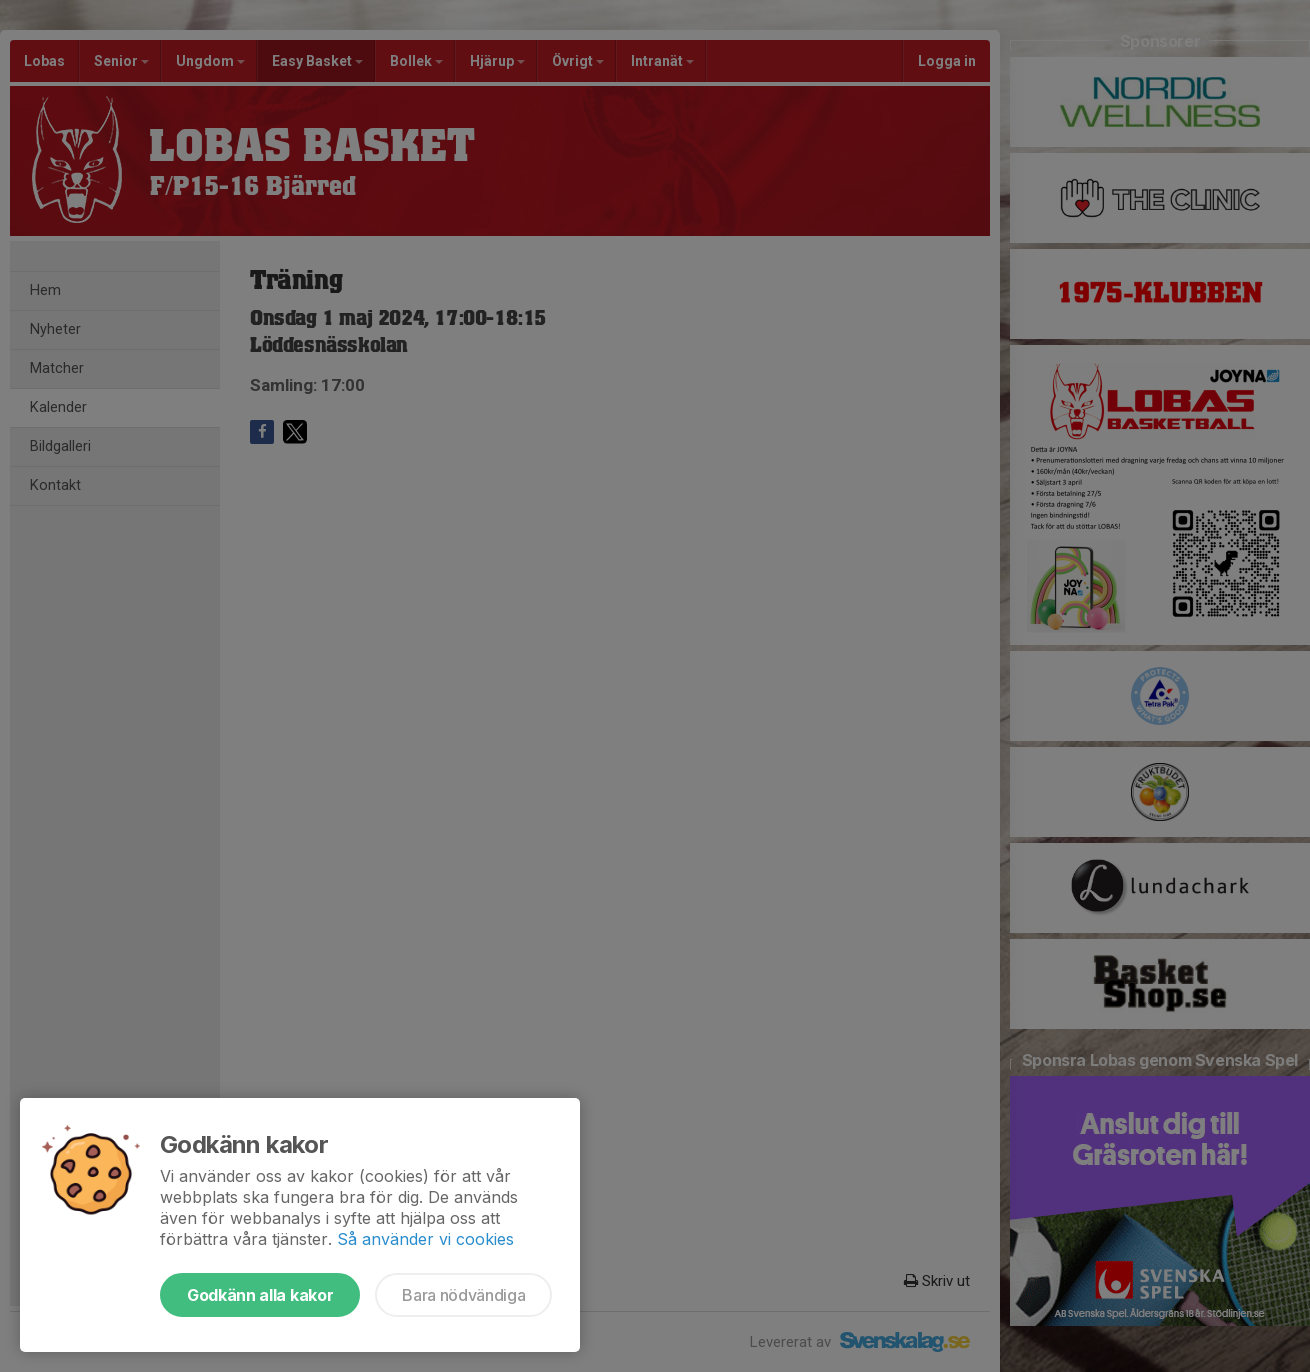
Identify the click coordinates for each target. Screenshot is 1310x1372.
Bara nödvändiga (463, 1295)
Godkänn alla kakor (260, 1295)
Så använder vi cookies (425, 1239)
